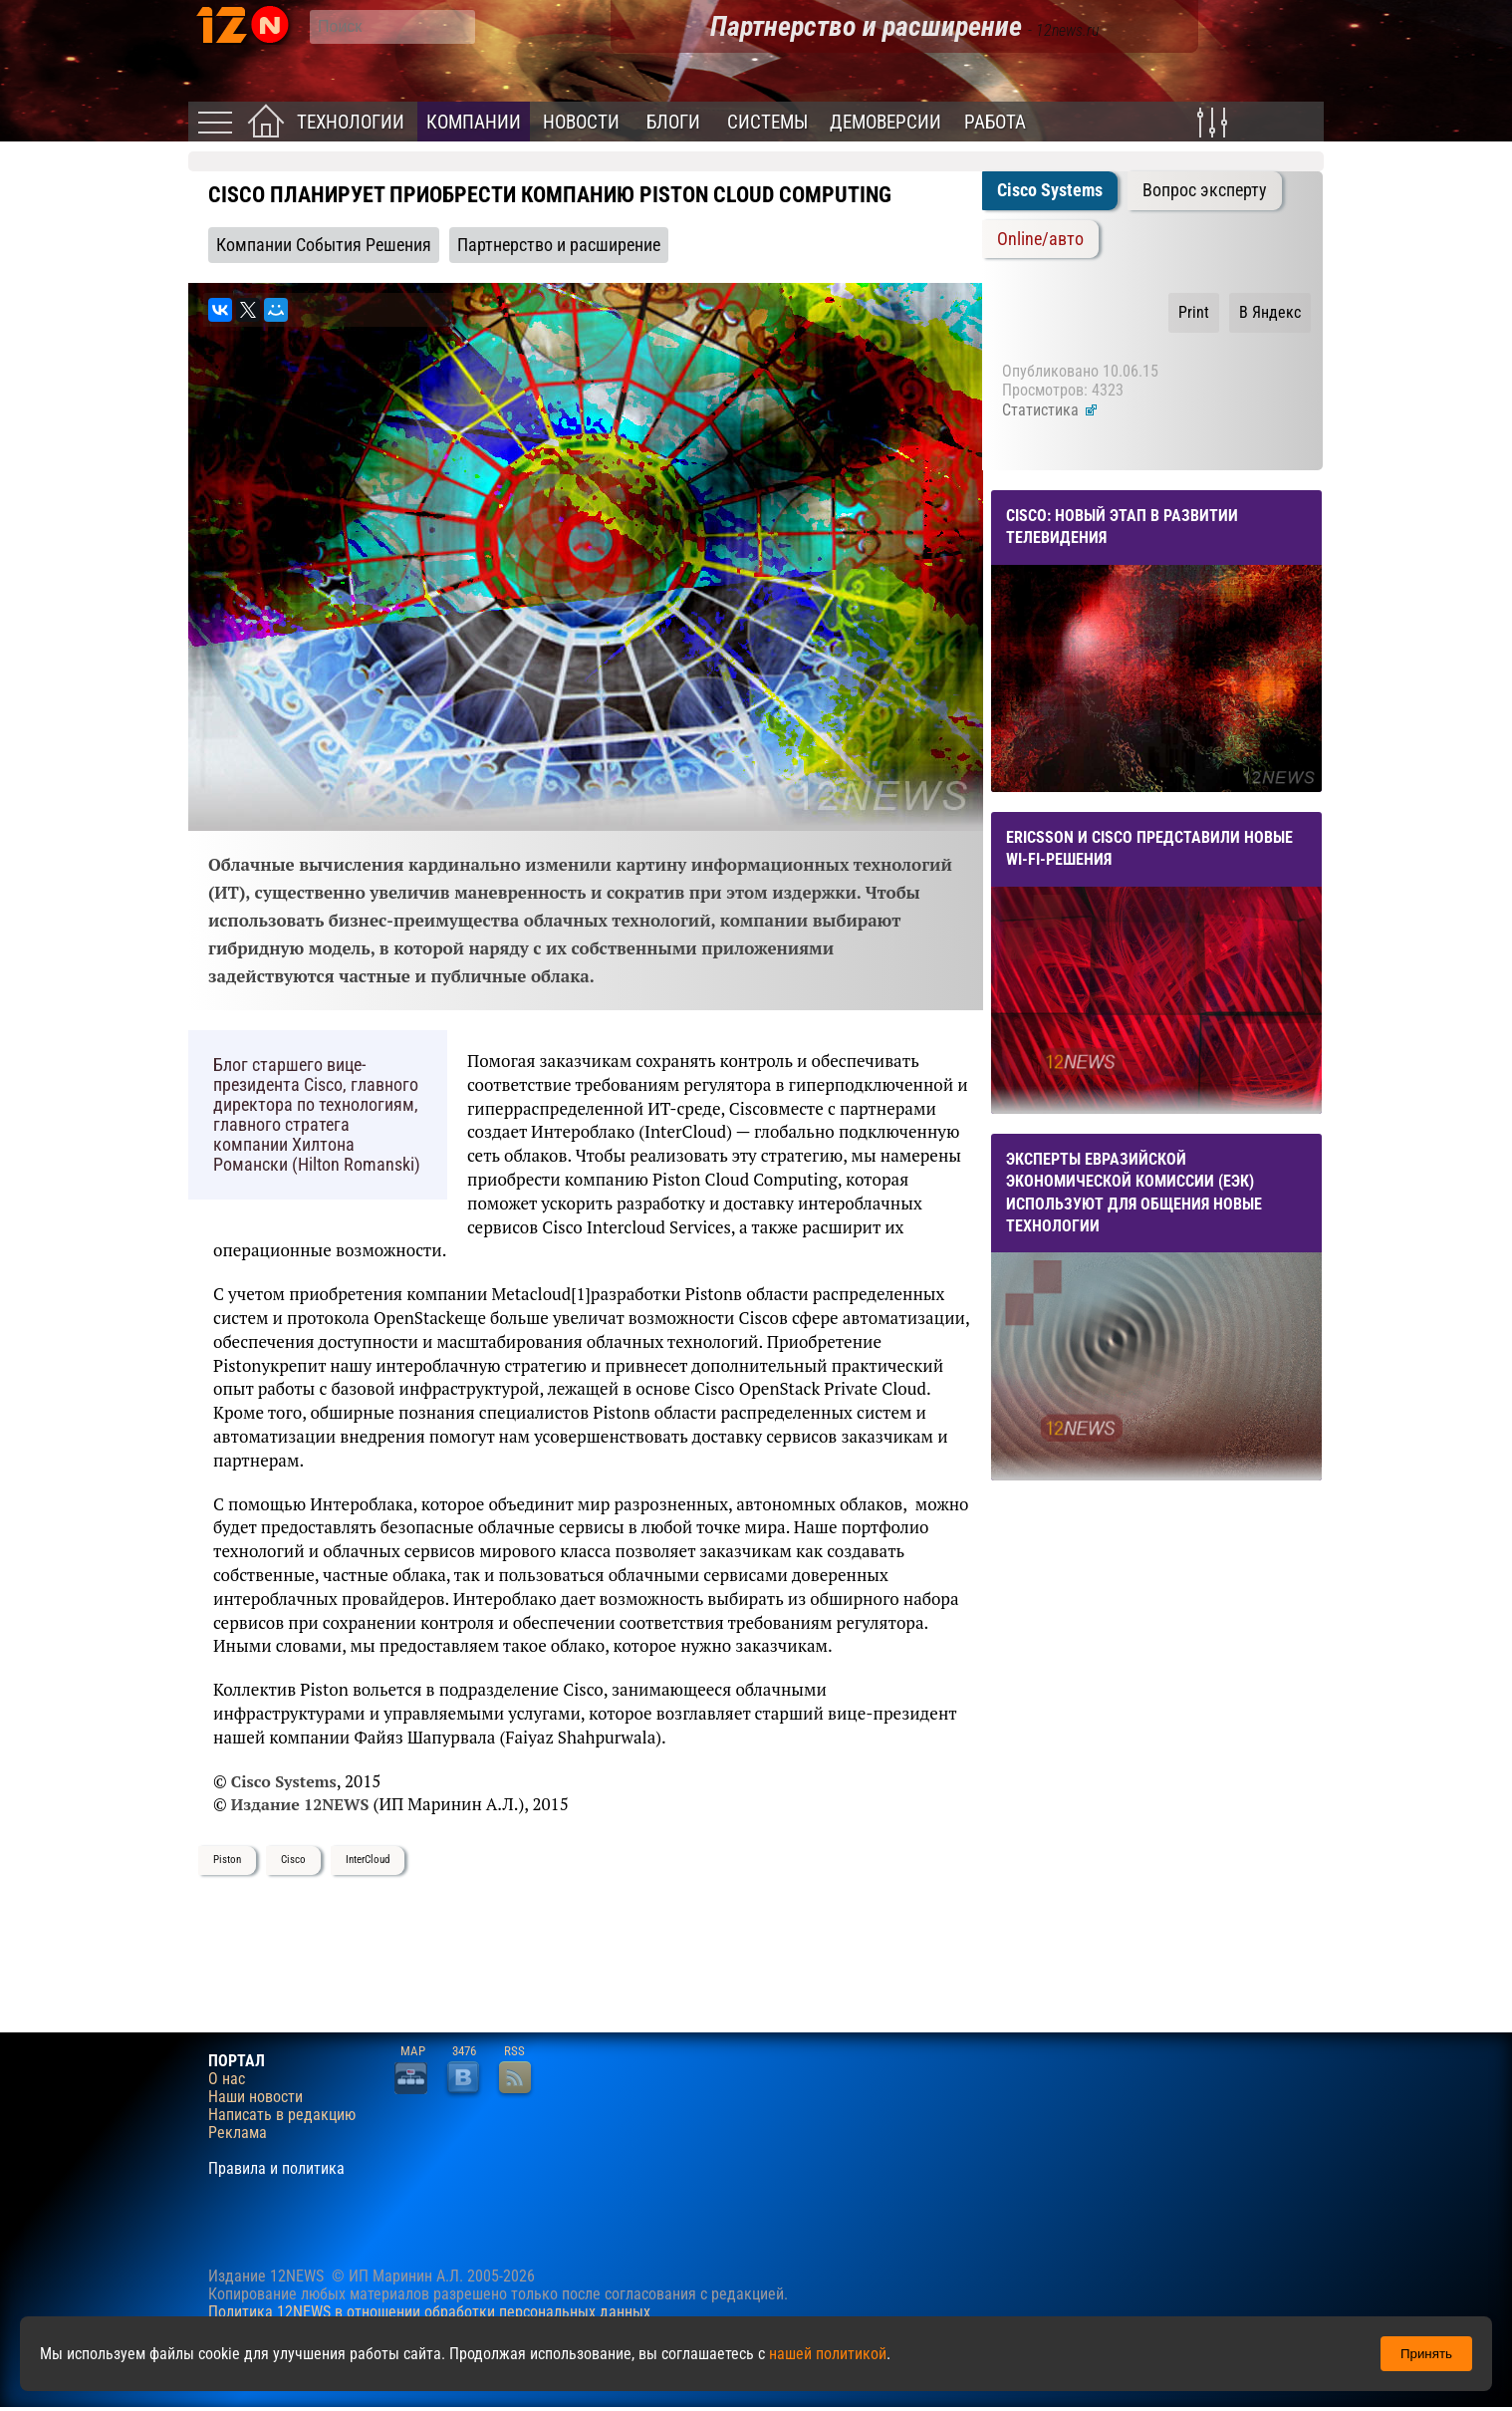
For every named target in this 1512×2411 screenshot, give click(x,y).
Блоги (673, 122)
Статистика (1050, 410)
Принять (1426, 2353)
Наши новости (255, 2097)
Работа (995, 122)
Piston (227, 1859)
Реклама (237, 2133)
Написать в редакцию (282, 2115)
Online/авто (1040, 239)
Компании (473, 122)
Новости (581, 122)
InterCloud (367, 1859)
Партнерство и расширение (558, 245)
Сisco (293, 1859)
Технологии (350, 122)
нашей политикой (827, 2353)
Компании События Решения (323, 245)
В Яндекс (1270, 312)
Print (1193, 312)
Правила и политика (276, 2169)
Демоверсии (885, 122)
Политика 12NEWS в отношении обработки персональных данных (429, 2311)
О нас (226, 2079)
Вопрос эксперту (1204, 190)
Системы (767, 122)
